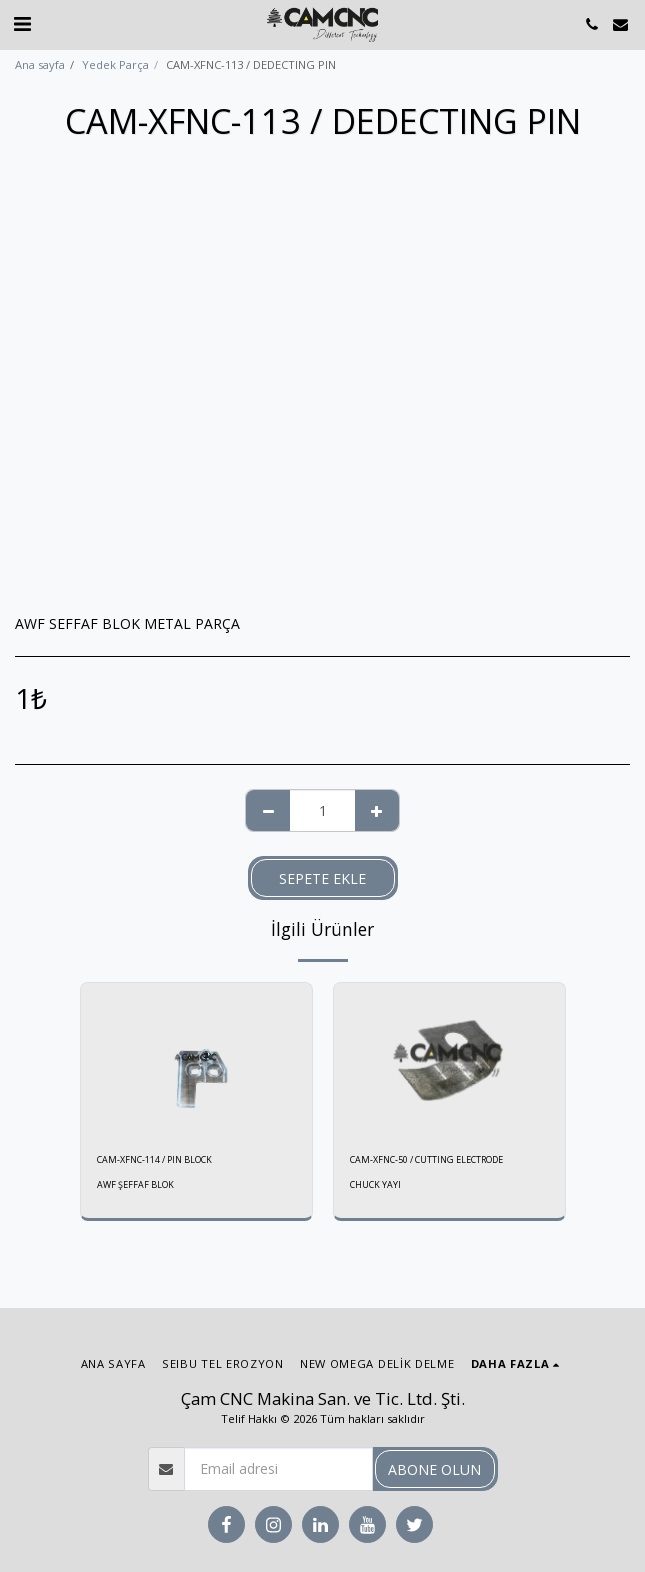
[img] (196, 1060)
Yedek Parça (115, 64)
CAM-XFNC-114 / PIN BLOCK (154, 1159)
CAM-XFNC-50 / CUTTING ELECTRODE (426, 1159)
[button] (22, 23)
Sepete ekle (322, 878)
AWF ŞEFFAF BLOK (135, 1184)
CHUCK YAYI (375, 1184)
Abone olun (434, 1469)
